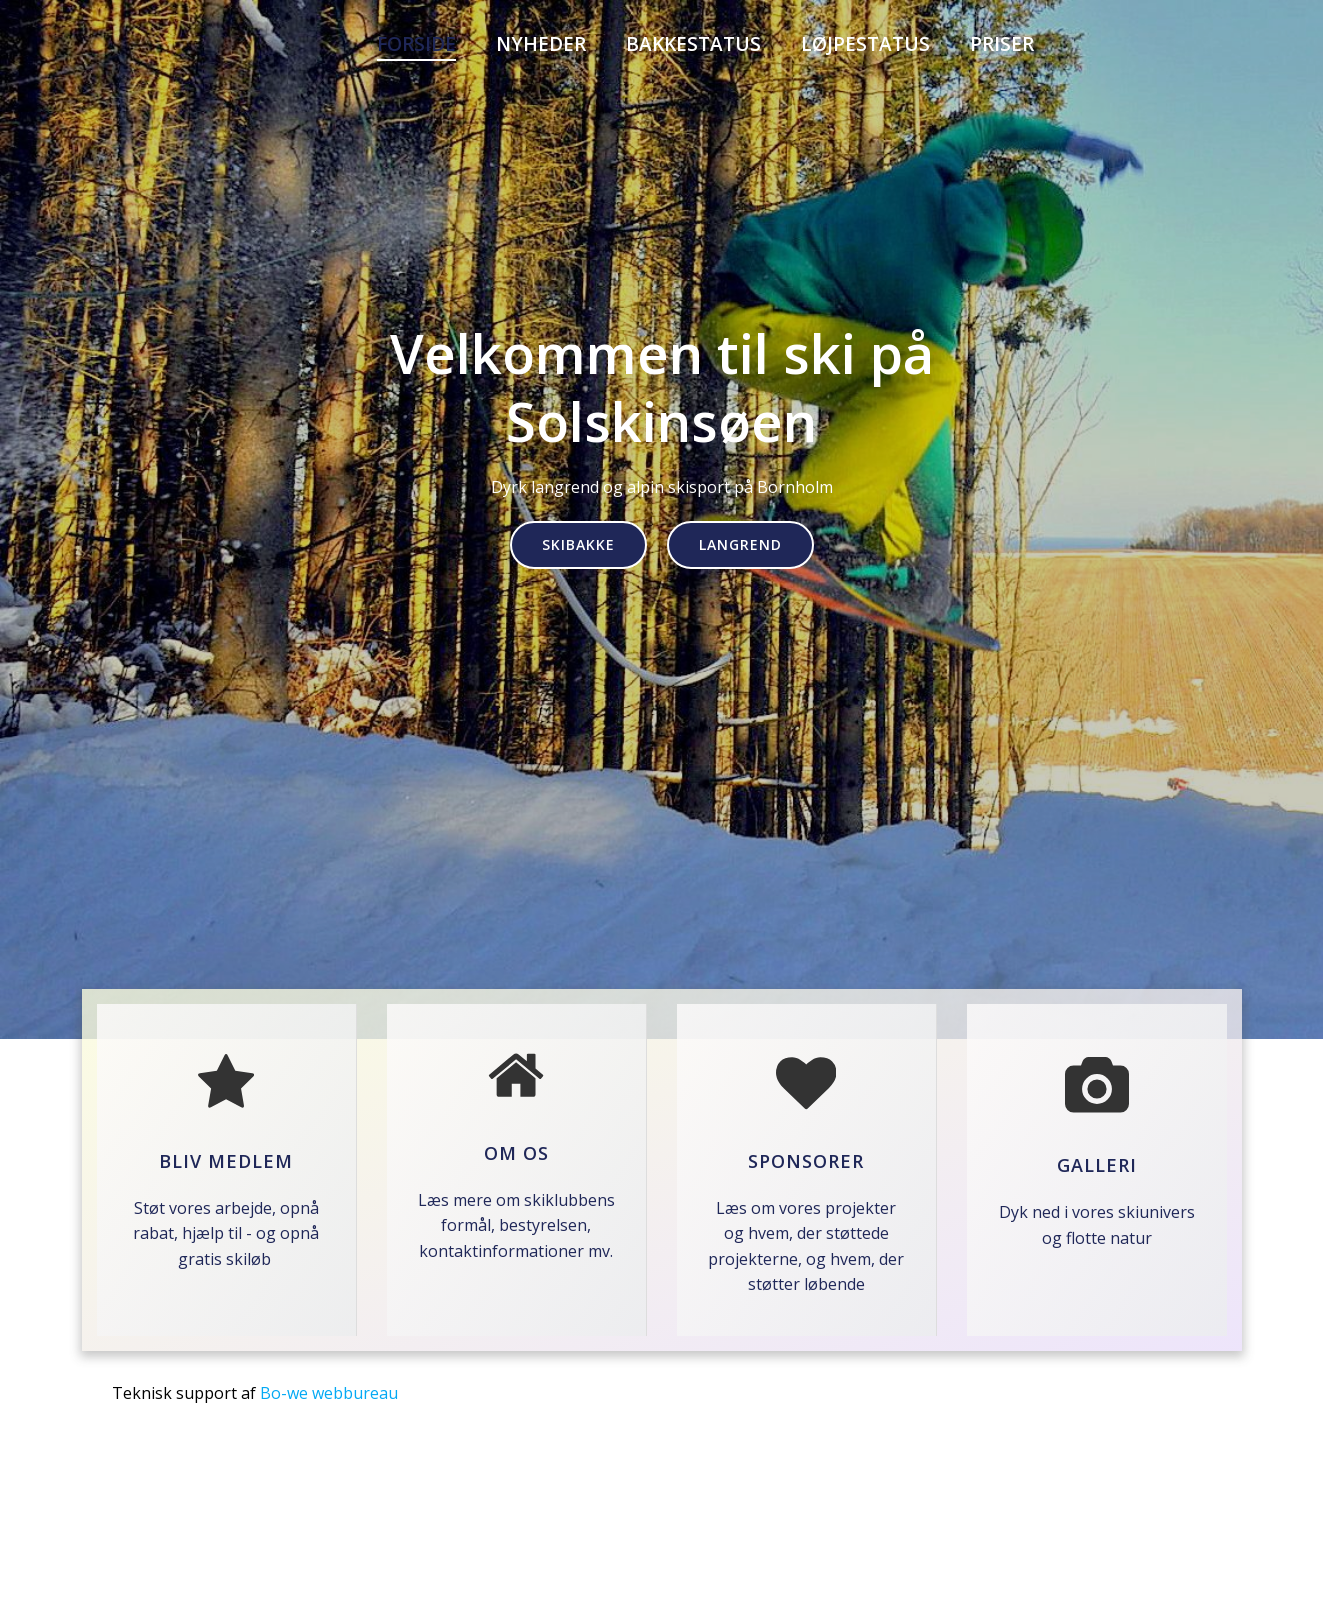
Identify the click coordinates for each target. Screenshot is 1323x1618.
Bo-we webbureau (329, 1393)
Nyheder (541, 44)
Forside (416, 44)
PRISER (1002, 44)
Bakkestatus (693, 44)
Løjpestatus (865, 44)
